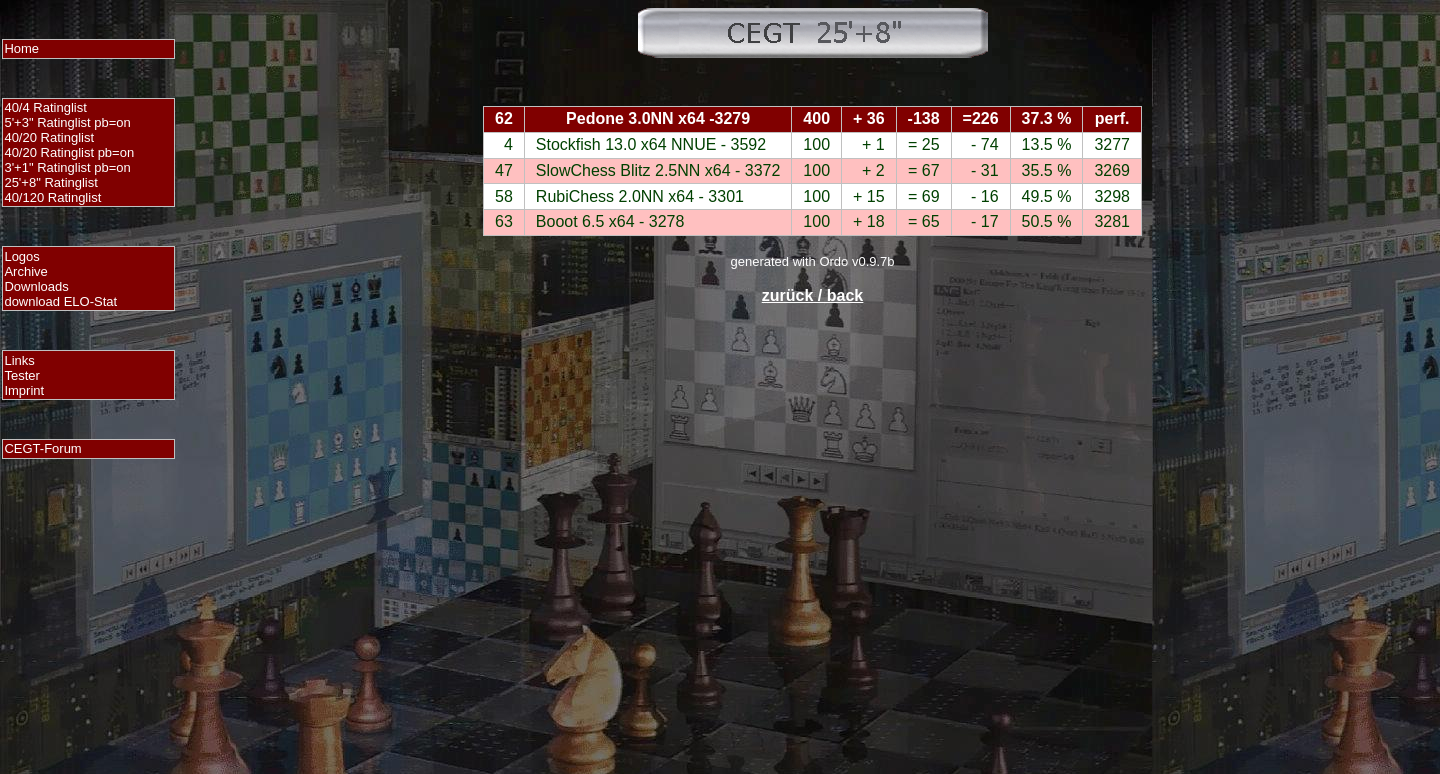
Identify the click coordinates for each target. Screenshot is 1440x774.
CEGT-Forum (42, 448)
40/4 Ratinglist (45, 107)
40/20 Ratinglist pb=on (69, 152)
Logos (21, 256)
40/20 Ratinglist (49, 137)
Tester (21, 375)
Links (19, 360)
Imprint (24, 390)
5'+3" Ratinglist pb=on (67, 122)
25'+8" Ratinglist (50, 182)
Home (21, 48)
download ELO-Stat (60, 301)
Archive (25, 271)
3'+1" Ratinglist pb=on (67, 167)
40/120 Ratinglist (52, 197)
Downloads (36, 286)
